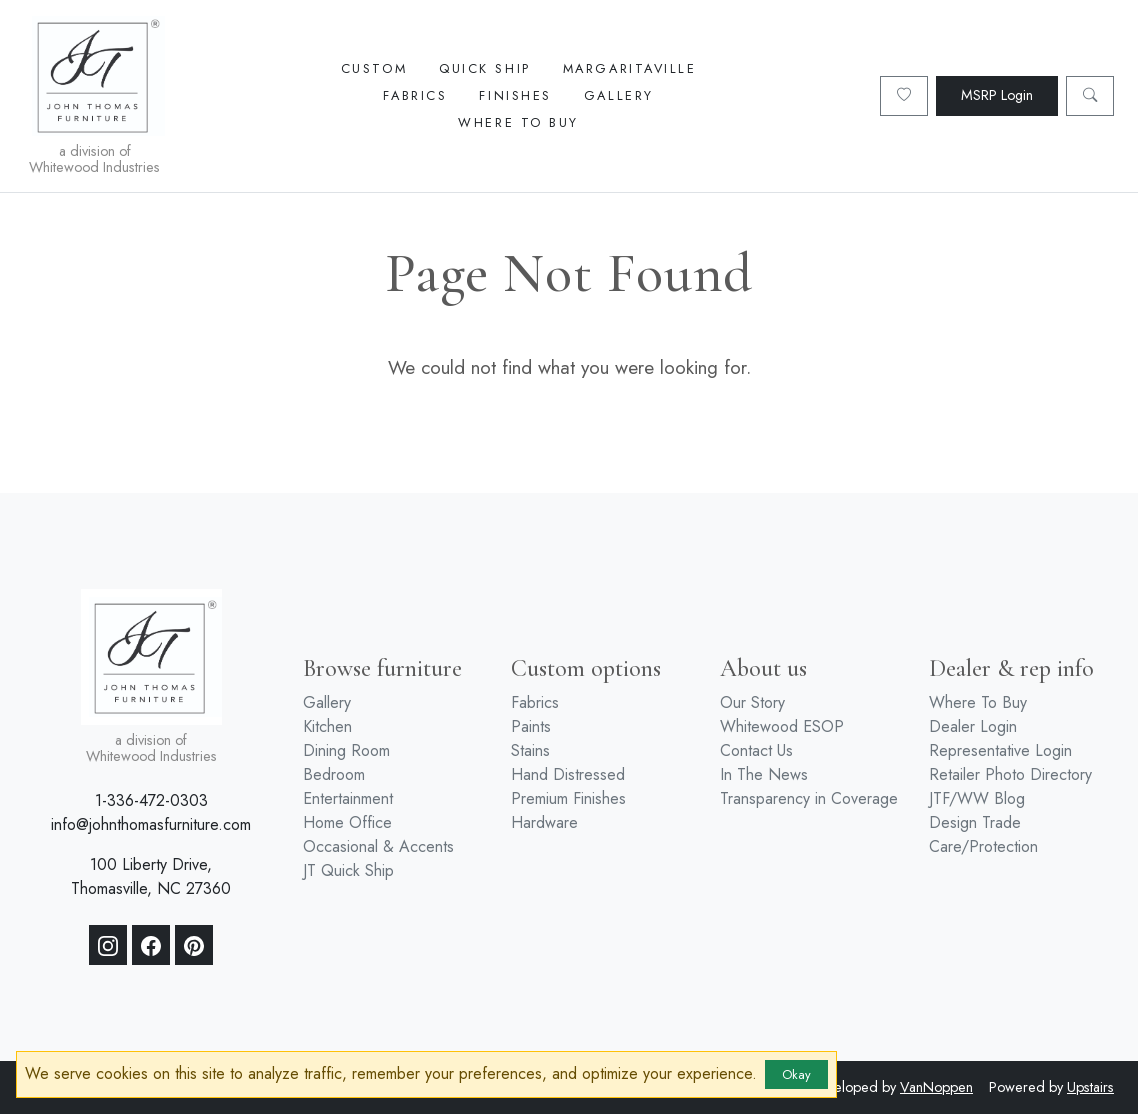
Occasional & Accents (378, 846)
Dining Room (346, 750)
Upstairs (1090, 1087)
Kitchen (327, 726)
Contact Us (756, 750)
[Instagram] (108, 945)
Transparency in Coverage (809, 798)
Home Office (347, 822)
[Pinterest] (194, 945)
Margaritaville (630, 68)
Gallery (619, 95)
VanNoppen (936, 1087)
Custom (374, 68)
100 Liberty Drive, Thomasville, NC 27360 (151, 876)
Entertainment (348, 798)
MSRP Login (997, 95)
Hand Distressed (568, 774)
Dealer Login (973, 726)
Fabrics (415, 95)
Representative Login (1000, 750)
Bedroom (334, 774)
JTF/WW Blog (977, 798)
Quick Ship (485, 68)
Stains (530, 750)
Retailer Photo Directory (1010, 774)
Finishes (515, 95)
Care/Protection (983, 846)
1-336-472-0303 (151, 800)
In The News (764, 774)
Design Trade (975, 822)
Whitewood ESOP (782, 726)
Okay (796, 1074)
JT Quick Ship (348, 870)
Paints (531, 726)
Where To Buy (518, 122)
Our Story (752, 702)
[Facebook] (151, 945)
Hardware (544, 822)
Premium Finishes (568, 798)
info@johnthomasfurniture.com (151, 824)
